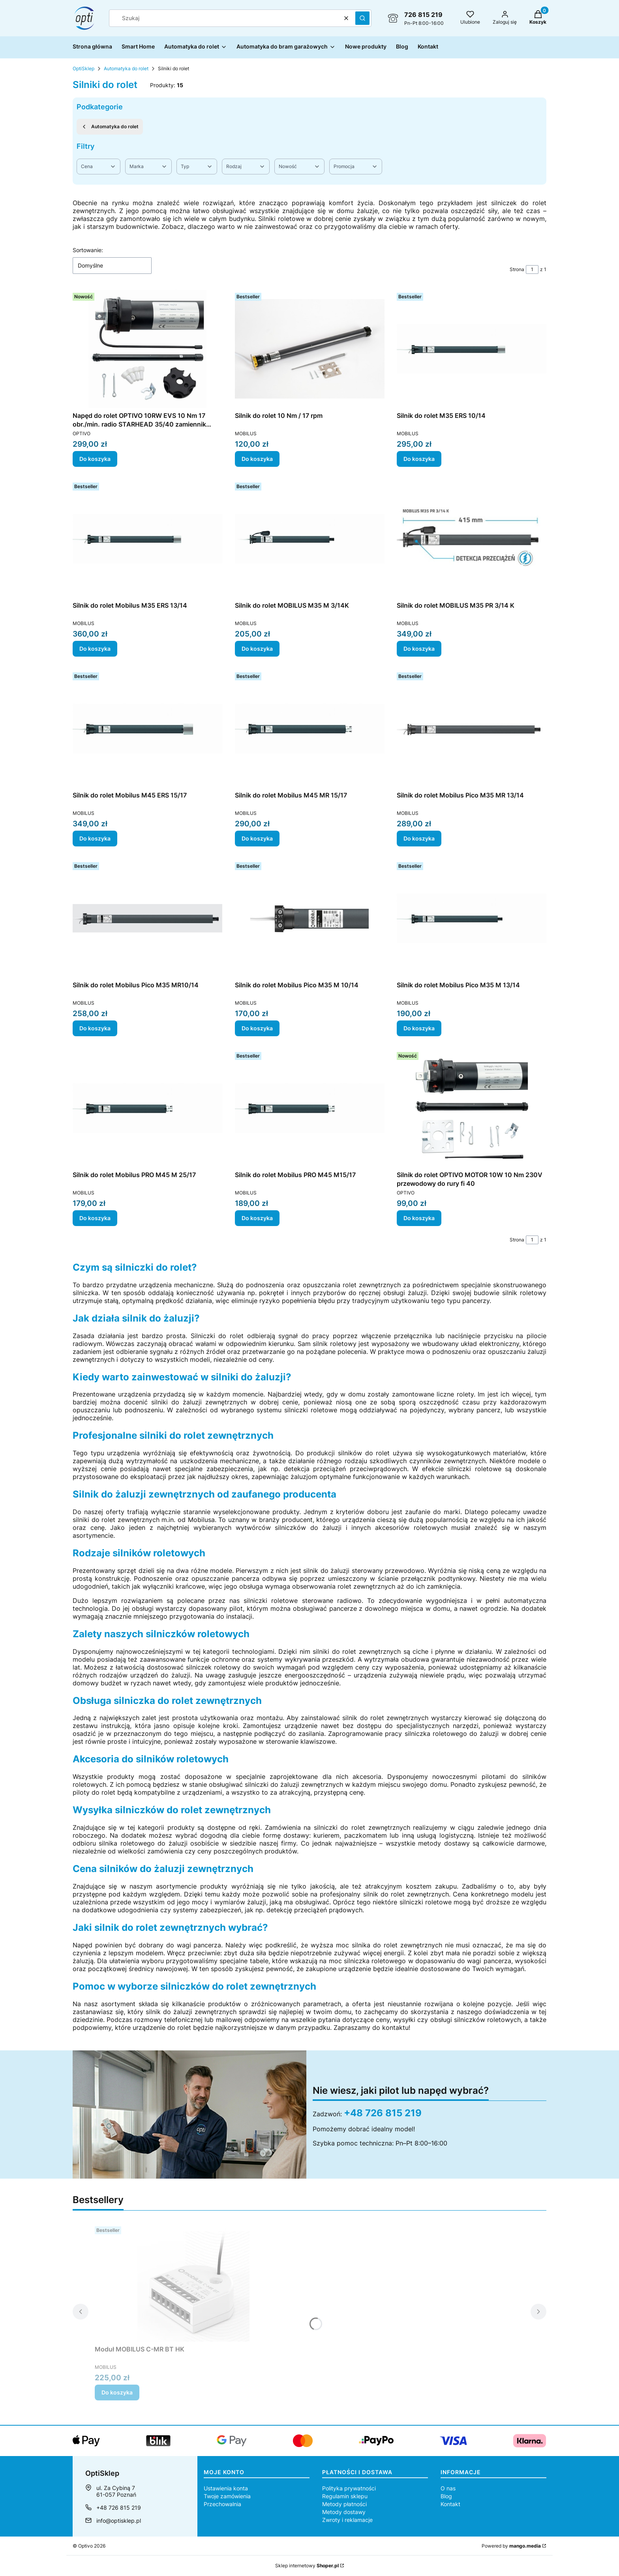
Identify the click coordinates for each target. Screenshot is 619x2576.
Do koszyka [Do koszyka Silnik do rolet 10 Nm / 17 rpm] (257, 458)
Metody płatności (344, 2504)
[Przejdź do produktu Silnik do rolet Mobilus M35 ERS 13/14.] (147, 538)
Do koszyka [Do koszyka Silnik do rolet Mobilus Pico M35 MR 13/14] (419, 838)
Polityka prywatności (349, 2488)
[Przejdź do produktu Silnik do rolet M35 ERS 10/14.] (471, 349)
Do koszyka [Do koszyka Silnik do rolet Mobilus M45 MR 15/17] (257, 838)
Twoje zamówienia (227, 2496)
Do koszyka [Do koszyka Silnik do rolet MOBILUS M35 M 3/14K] (257, 648)
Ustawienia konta (226, 2488)
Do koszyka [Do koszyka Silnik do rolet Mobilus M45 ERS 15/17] (95, 838)
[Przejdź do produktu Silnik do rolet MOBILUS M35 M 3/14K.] (310, 538)
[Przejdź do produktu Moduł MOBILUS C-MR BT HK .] (193, 2282)
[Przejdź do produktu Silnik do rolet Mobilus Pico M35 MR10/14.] (147, 918)
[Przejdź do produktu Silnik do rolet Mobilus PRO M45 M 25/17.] (147, 1108)
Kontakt (450, 2504)
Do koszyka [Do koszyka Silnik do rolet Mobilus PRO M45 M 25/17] (95, 1218)
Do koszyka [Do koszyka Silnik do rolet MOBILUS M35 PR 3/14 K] (419, 648)
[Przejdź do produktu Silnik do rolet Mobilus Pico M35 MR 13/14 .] (471, 728)
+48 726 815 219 (383, 2113)
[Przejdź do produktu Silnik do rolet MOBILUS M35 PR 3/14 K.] (471, 538)
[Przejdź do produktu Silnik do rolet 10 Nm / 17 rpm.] (310, 349)
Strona (517, 269)
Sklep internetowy (307, 2566)
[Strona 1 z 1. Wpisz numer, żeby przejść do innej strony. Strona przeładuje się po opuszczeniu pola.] (532, 269)
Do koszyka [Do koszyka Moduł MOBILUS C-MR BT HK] (117, 2392)
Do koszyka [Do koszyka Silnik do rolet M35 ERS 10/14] (419, 458)
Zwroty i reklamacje (347, 2519)
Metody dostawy (344, 2512)
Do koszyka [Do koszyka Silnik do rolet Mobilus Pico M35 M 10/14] (257, 1028)
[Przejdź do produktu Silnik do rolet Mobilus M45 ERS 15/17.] (147, 728)
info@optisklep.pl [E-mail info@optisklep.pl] (118, 2520)
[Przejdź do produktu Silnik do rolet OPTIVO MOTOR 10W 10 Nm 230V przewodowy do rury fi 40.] (471, 1108)
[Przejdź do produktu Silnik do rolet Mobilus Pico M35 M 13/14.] (471, 918)
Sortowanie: (88, 250)
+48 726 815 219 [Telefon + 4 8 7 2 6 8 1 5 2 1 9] (118, 2507)
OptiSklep (83, 68)
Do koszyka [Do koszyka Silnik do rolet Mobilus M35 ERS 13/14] (95, 648)
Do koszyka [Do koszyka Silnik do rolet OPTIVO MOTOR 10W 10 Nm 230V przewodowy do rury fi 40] (419, 1218)
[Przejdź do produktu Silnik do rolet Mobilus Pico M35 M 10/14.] (310, 918)
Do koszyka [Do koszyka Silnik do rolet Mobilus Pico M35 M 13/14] (419, 1028)
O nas (448, 2488)
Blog (446, 2496)
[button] (362, 18)
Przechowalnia (222, 2504)
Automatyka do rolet (126, 68)
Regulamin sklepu (345, 2496)
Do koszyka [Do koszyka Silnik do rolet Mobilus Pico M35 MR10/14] (95, 1028)
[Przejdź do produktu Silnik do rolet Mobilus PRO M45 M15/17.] (310, 1108)
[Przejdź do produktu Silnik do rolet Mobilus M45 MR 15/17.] (310, 728)
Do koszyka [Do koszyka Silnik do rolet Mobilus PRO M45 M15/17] (257, 1218)
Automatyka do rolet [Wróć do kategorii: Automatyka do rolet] (110, 127)
